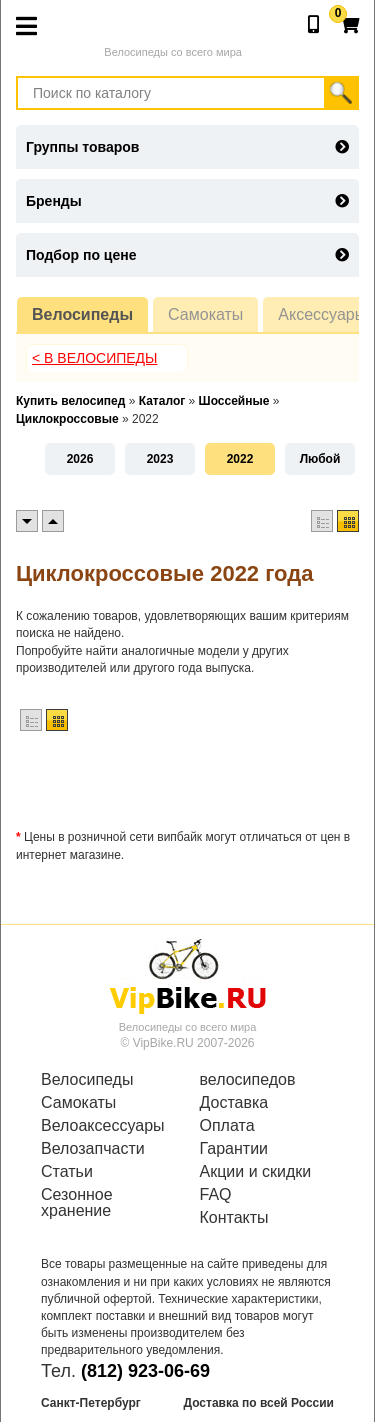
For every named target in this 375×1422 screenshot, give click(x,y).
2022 (240, 459)
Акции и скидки (256, 1172)
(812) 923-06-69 (145, 1371)
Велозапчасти (93, 1149)
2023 (160, 459)
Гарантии (234, 1149)
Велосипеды (82, 314)
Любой (320, 459)
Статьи (67, 1172)
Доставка (234, 1103)
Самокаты (205, 314)
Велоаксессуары (103, 1126)
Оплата (227, 1126)
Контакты (234, 1218)
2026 (80, 459)
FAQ (216, 1195)
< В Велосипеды (95, 358)
